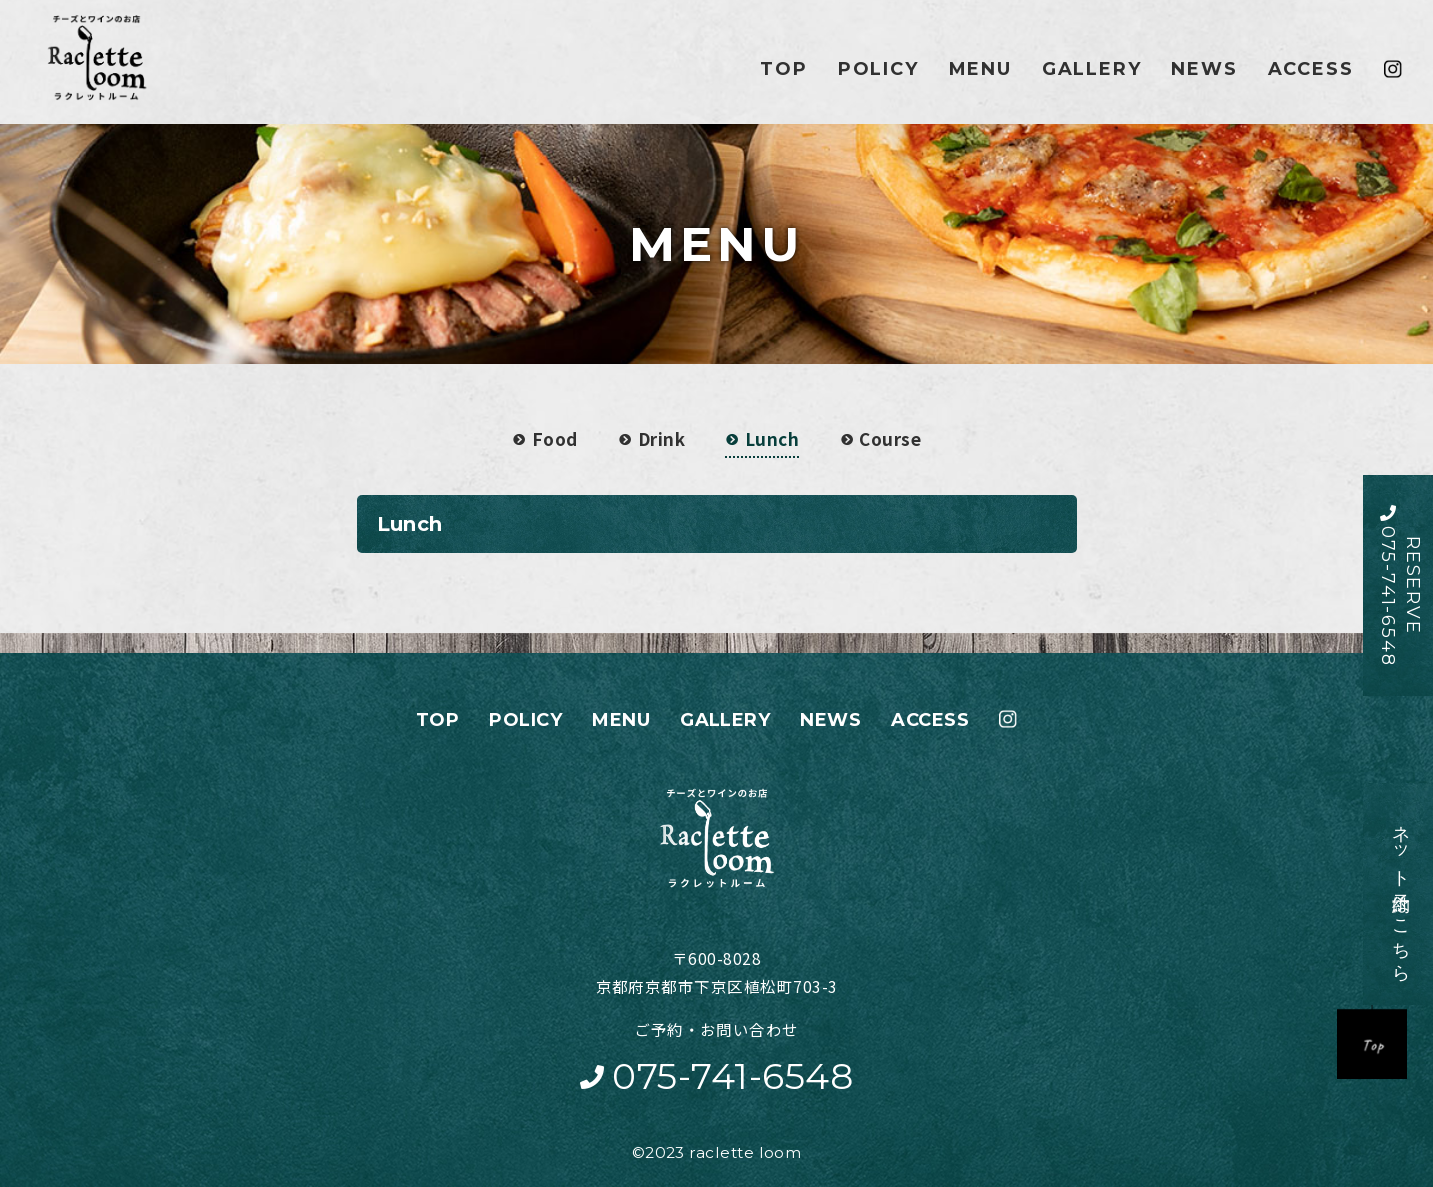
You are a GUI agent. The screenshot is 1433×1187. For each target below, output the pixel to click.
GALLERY (1092, 69)
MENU (980, 69)
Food (545, 438)
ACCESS (1311, 69)
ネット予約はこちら (1388, 893)
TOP (783, 69)
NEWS (1204, 69)
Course (880, 438)
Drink (651, 438)
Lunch (762, 438)
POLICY (878, 69)
